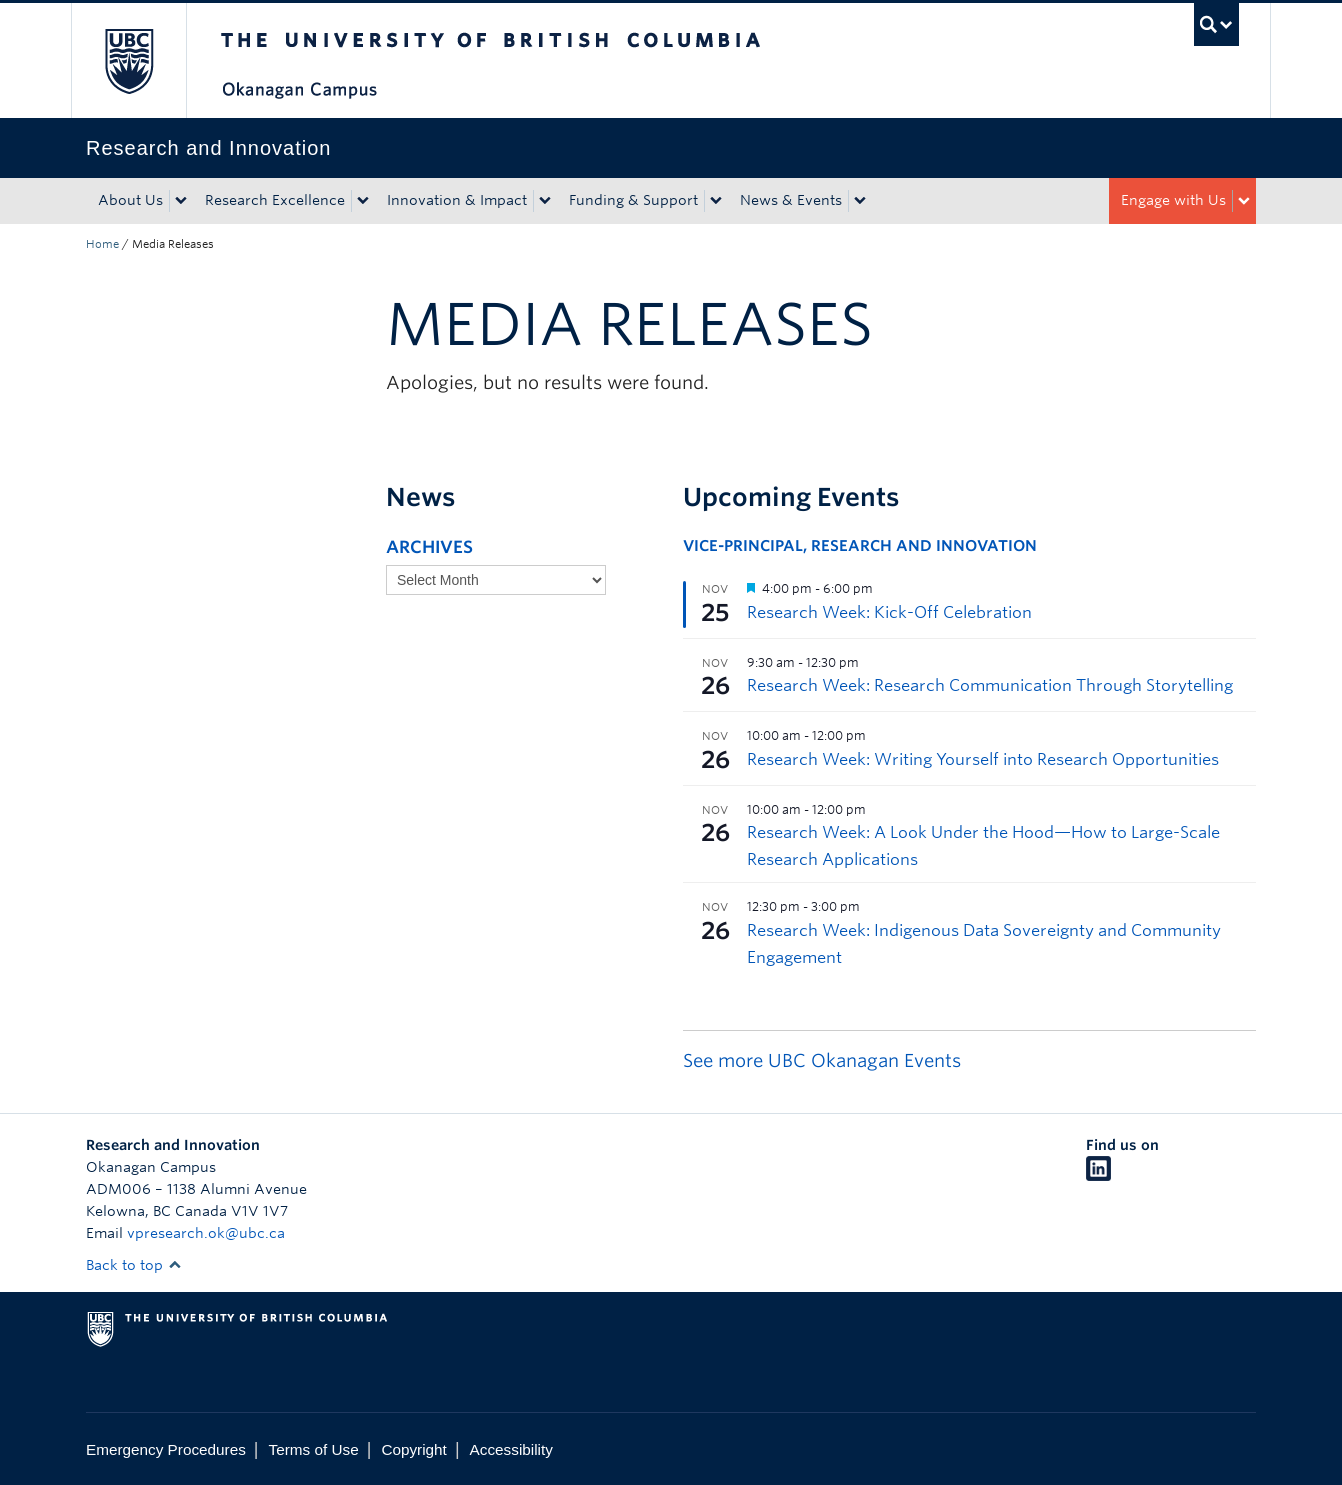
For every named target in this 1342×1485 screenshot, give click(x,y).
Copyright (413, 1449)
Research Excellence (275, 200)
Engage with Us (1173, 200)
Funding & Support (633, 200)
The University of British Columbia (128, 60)
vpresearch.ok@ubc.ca (206, 1233)
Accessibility (511, 1449)
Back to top (134, 1265)
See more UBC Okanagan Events (822, 1060)
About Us (130, 200)
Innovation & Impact (457, 200)
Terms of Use (314, 1449)
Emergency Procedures (166, 1449)
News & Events (791, 200)
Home (102, 244)
